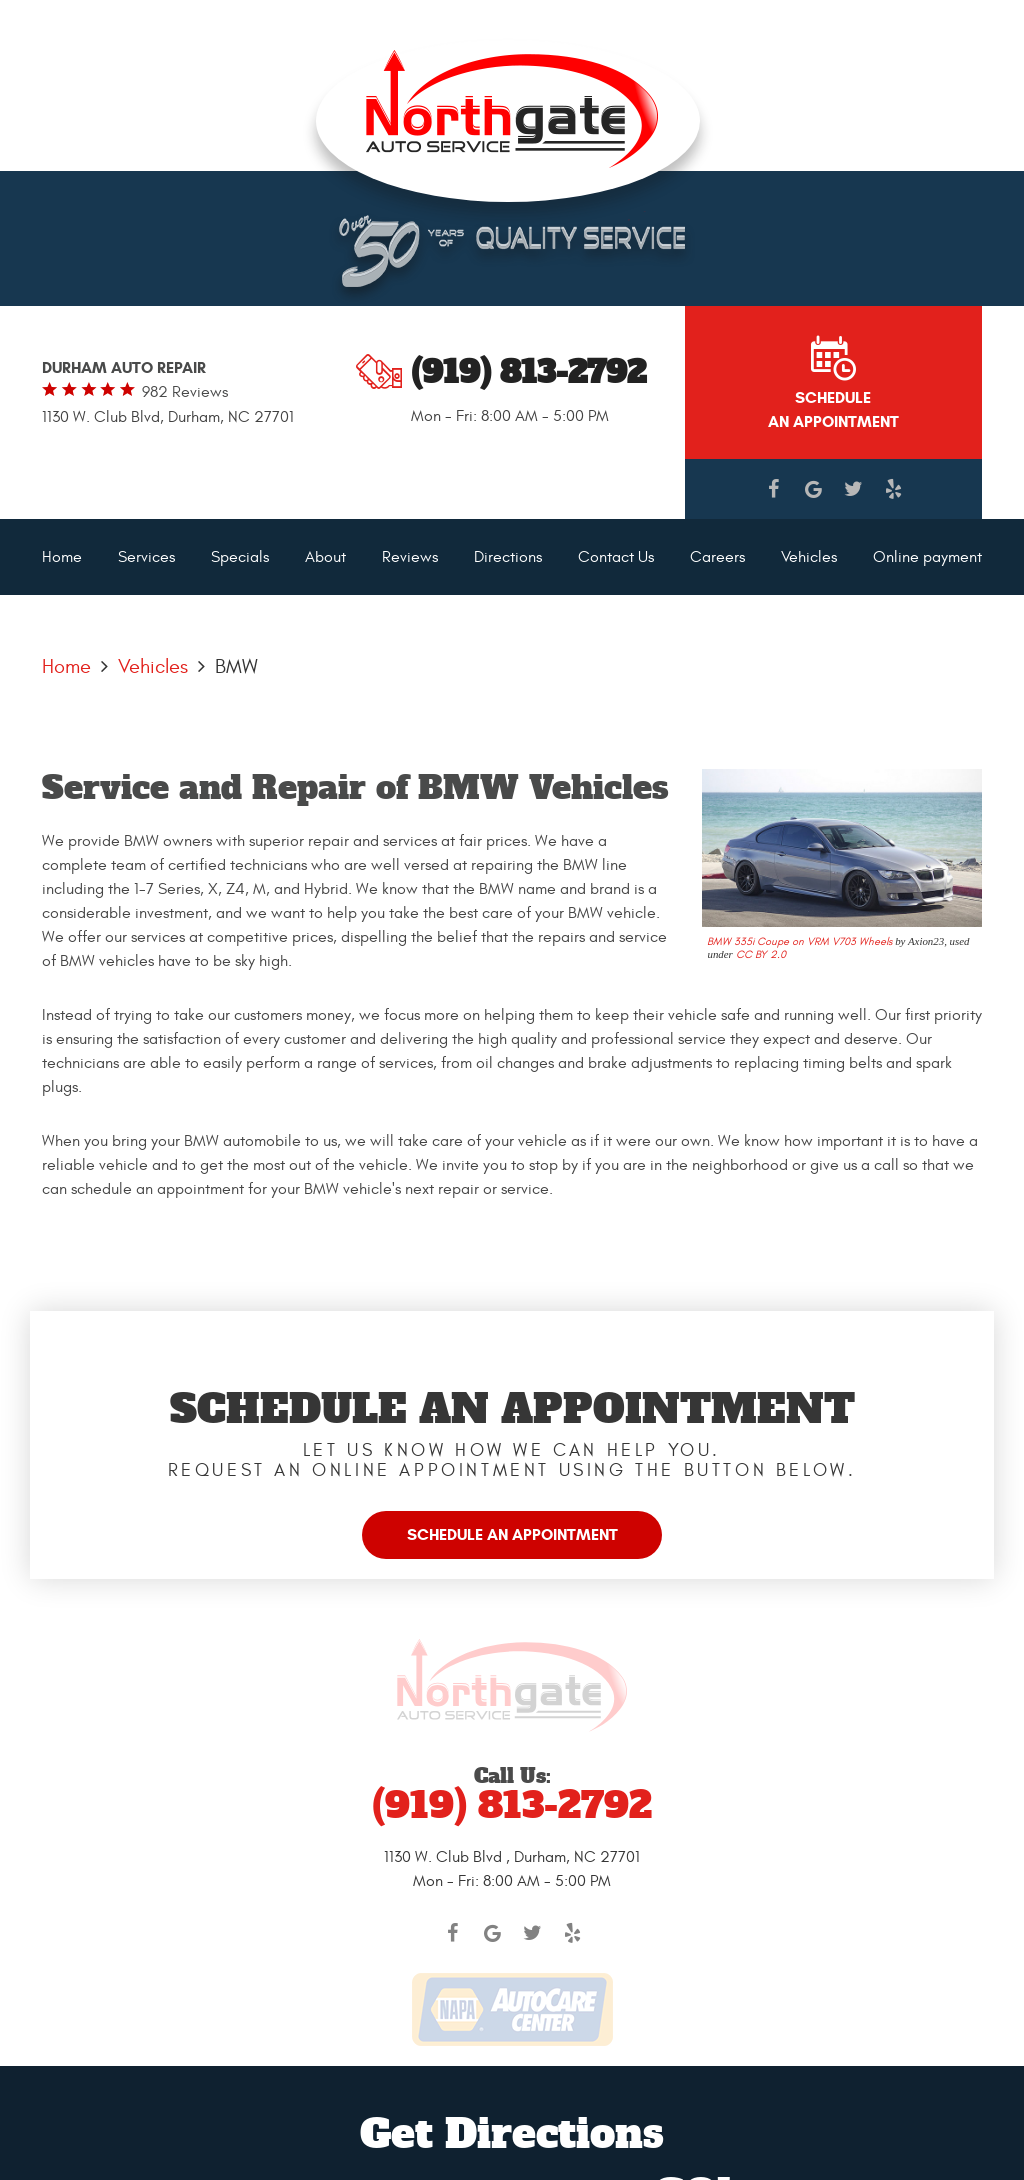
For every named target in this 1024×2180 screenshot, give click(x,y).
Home (62, 557)
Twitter (853, 489)
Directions (508, 557)
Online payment (927, 557)
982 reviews (185, 392)
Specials (240, 557)
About (325, 557)
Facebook (773, 489)
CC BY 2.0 (761, 954)
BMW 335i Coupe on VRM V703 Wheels (799, 941)
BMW (236, 666)
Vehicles (809, 557)
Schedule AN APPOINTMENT (833, 409)
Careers (717, 557)
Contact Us (616, 557)
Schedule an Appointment (512, 1534)
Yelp (893, 489)
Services (146, 557)
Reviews (410, 557)
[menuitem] (62, 557)
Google (813, 489)
